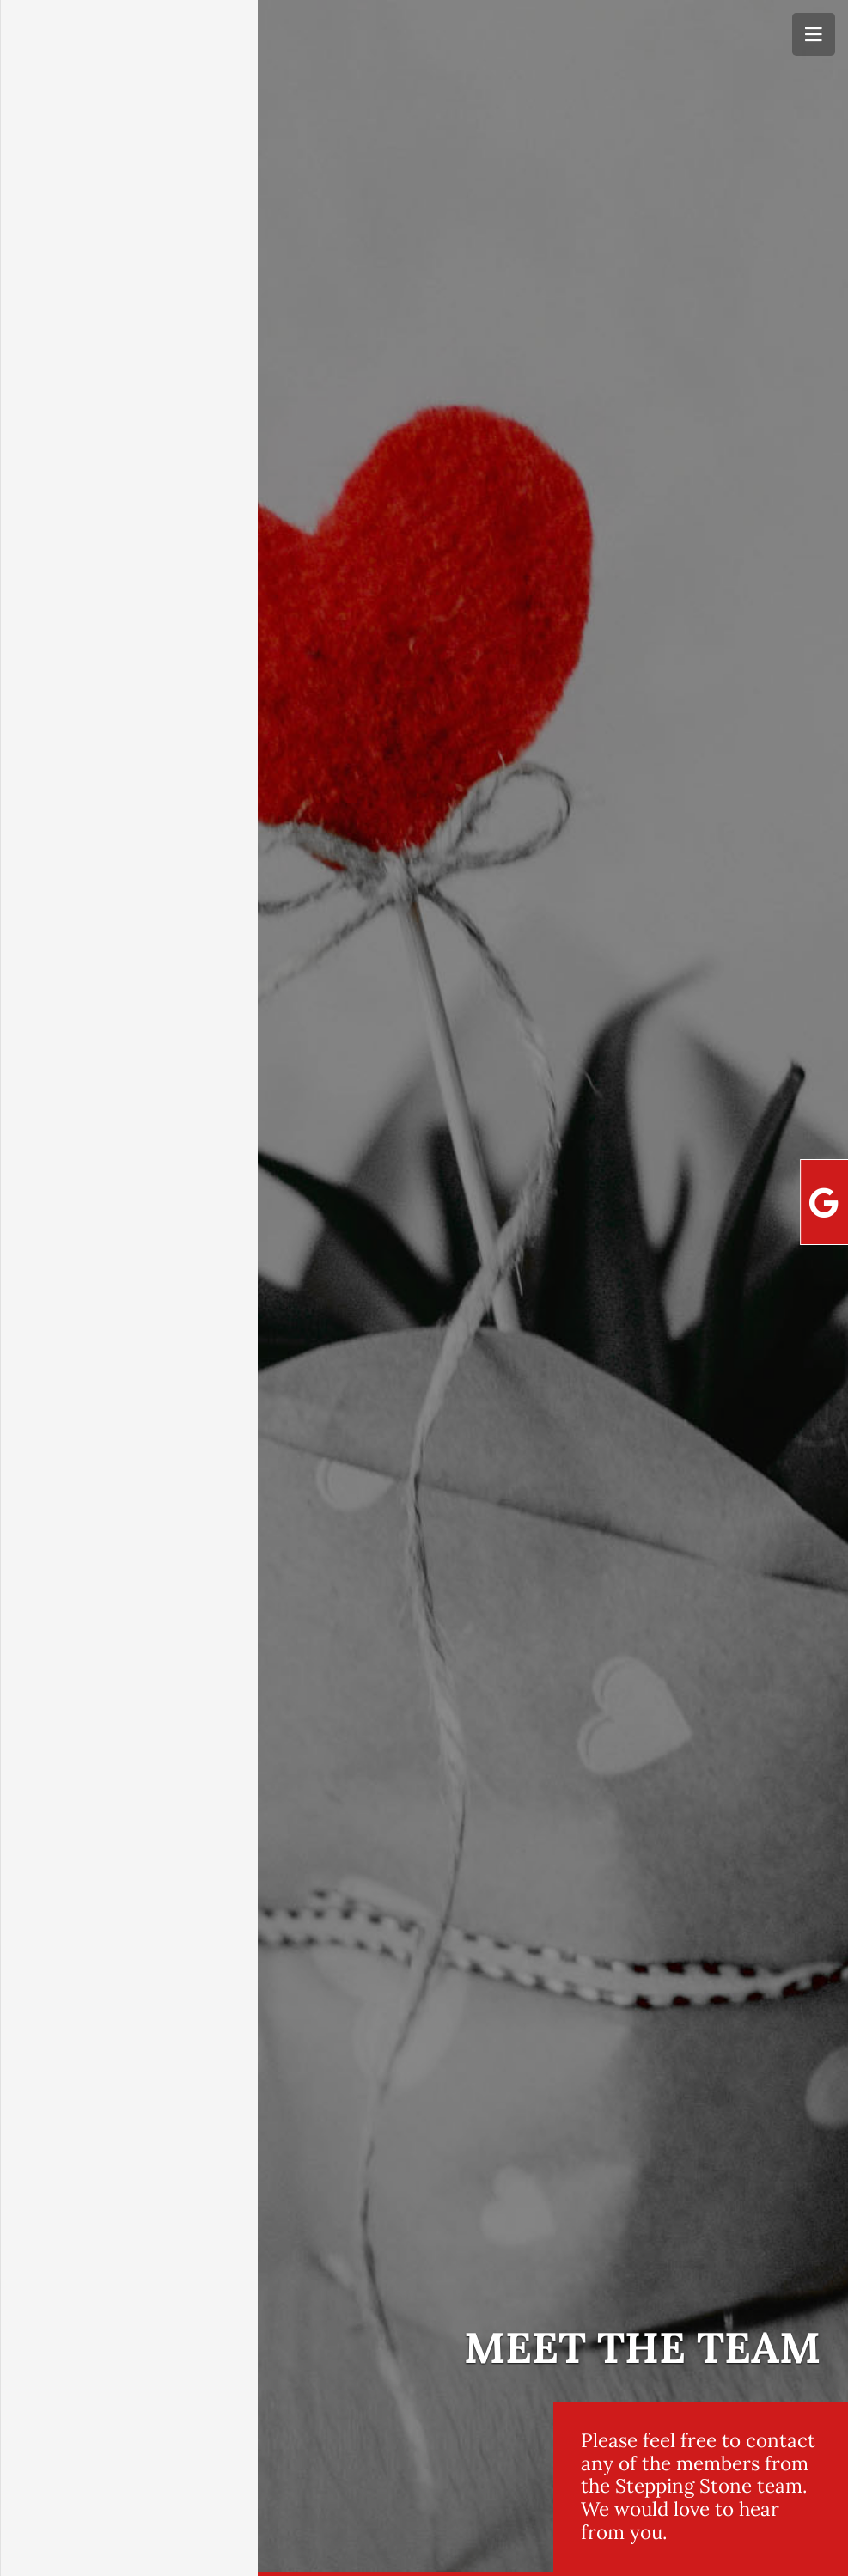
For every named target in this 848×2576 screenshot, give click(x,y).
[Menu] (813, 34)
